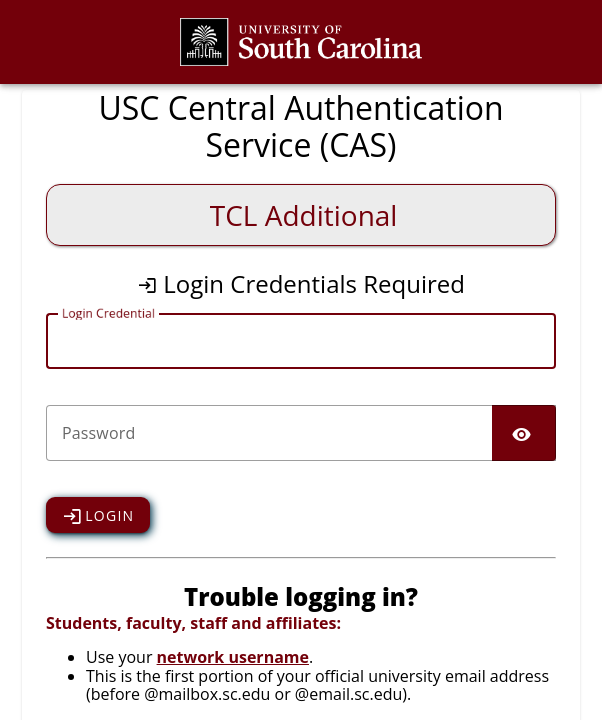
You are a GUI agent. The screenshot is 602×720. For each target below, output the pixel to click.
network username (233, 657)
